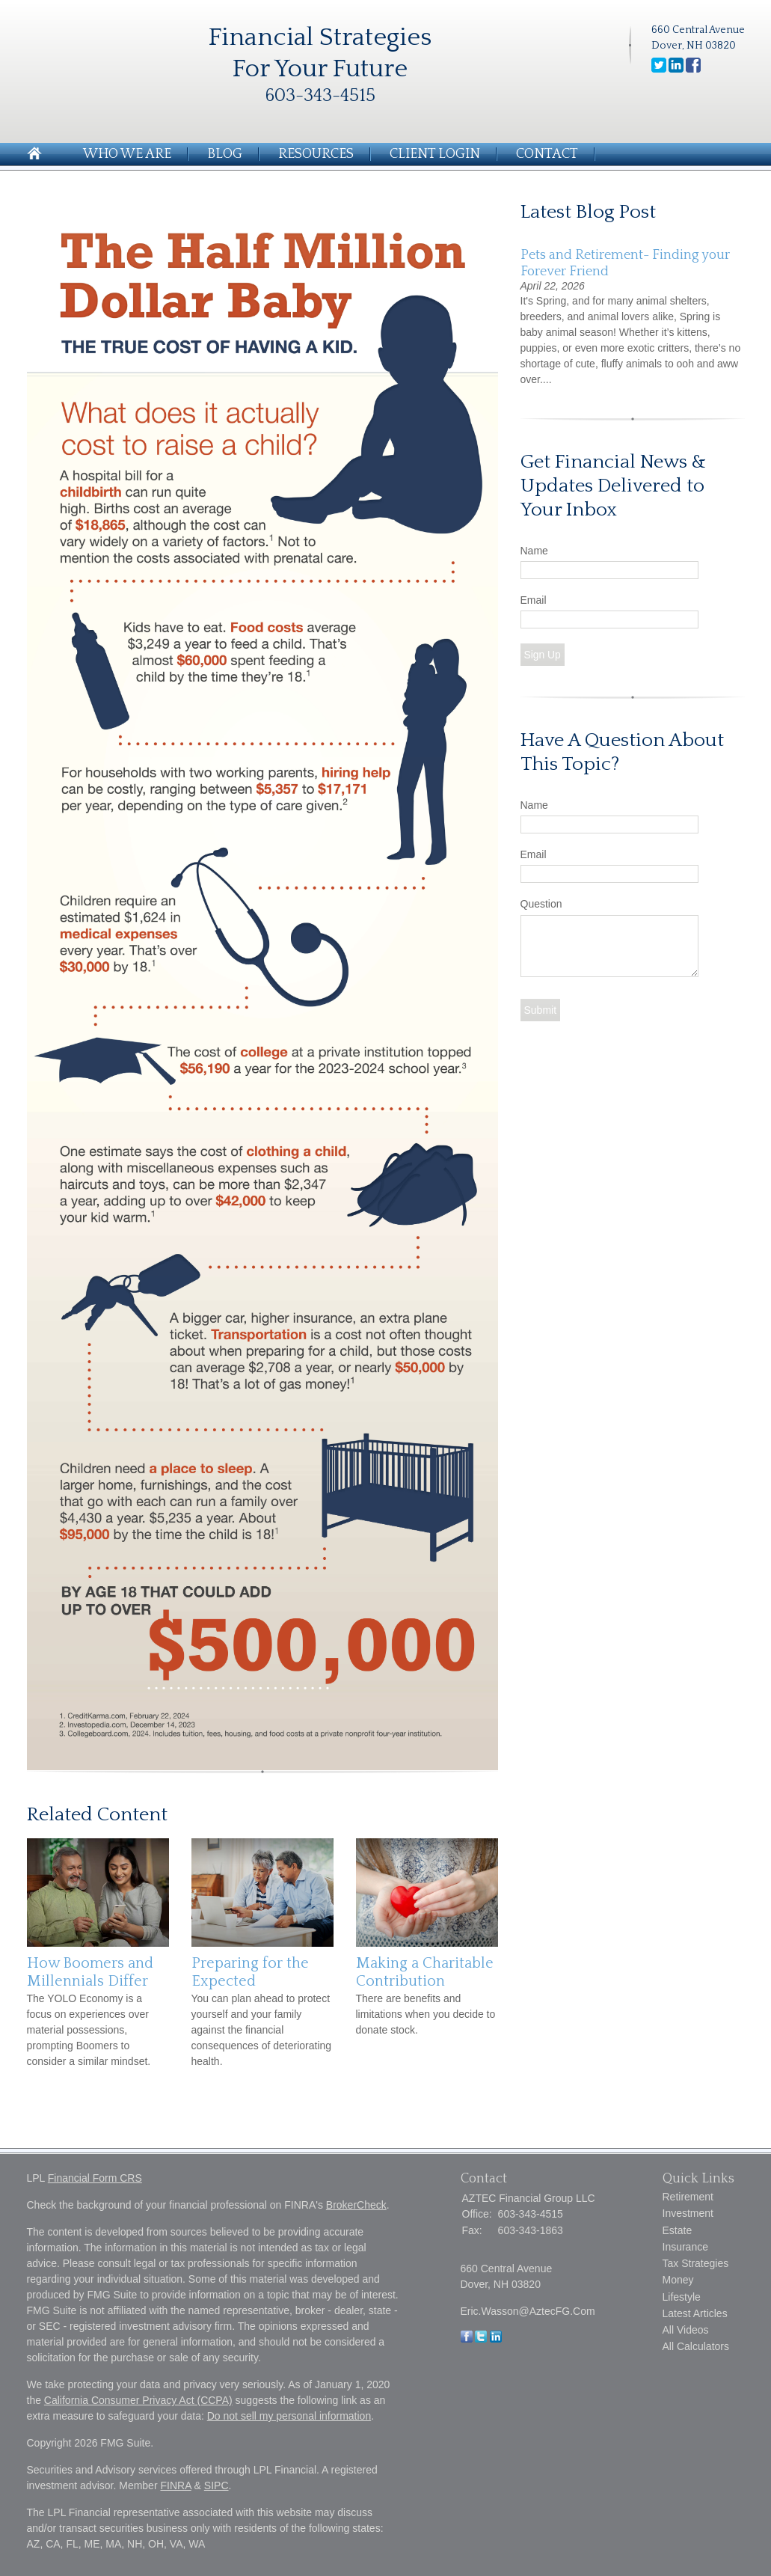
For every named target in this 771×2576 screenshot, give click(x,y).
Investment (688, 2213)
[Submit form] (540, 1010)
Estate (677, 2230)
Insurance (685, 2247)
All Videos (686, 2330)
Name (534, 551)
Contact (547, 154)
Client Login (435, 154)
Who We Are (127, 154)
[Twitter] (481, 2339)
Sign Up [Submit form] (542, 655)
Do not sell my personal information (289, 2416)
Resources (316, 154)
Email (533, 600)
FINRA (175, 2485)
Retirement (688, 2197)
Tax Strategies (696, 2263)
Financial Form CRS (95, 2178)
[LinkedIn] (496, 2339)
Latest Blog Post (588, 212)
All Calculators (696, 2346)
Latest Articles (695, 2313)
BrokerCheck (356, 2205)
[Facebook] (467, 2339)
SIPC (216, 2485)
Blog (224, 154)
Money (678, 2280)
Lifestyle (682, 2297)
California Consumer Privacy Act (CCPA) (138, 2400)
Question (541, 904)
